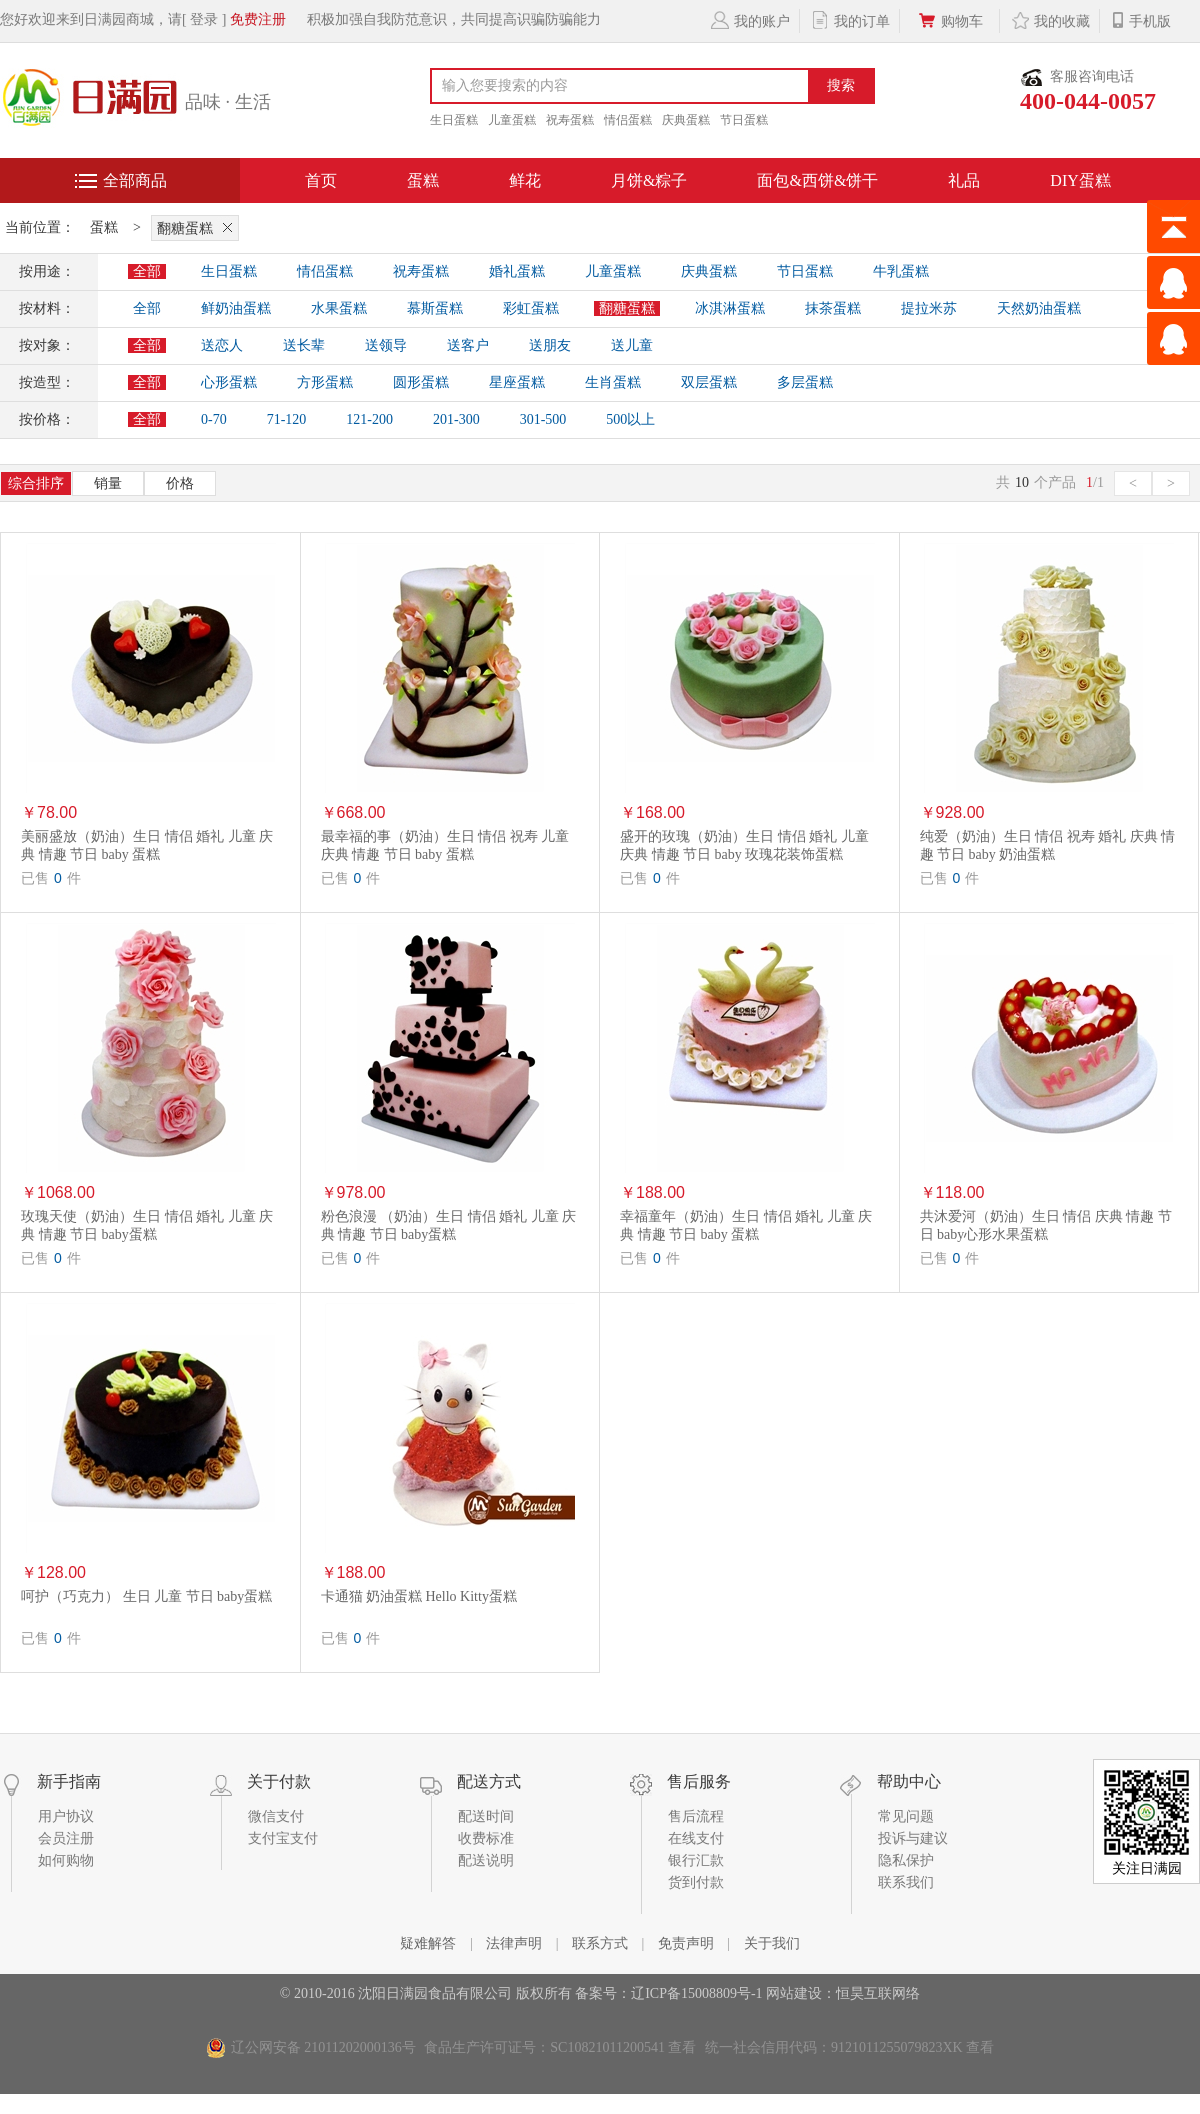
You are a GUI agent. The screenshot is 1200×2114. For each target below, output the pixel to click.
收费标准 (486, 1838)
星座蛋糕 (517, 382)
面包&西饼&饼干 (817, 180)
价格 (180, 483)
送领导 (386, 345)
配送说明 (486, 1860)
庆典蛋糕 (686, 120)
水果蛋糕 (339, 308)
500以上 (630, 419)
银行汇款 (696, 1860)
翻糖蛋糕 (198, 227)
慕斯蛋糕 (435, 308)
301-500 (543, 419)
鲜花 (525, 180)
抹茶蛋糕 (833, 308)
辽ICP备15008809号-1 (696, 1993)
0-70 (214, 419)
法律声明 (514, 1943)
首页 (321, 180)
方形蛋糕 (325, 382)
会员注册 (66, 1838)
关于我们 (772, 1943)
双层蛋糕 (709, 382)
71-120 (287, 419)
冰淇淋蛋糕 (730, 308)
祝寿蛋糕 (570, 120)
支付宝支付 (283, 1838)
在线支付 (696, 1838)
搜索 (841, 85)
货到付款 (696, 1882)
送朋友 (550, 345)
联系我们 (906, 1882)
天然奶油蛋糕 (1039, 308)
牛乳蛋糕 (901, 271)
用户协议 (66, 1816)
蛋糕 (423, 180)
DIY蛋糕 (1080, 180)
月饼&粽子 (649, 180)
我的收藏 (1049, 20)
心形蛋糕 (229, 382)
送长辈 (304, 345)
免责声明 (686, 1943)
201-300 (456, 419)
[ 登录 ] (204, 19)
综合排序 (36, 483)
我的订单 (849, 20)
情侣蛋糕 (628, 120)
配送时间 (486, 1816)
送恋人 (222, 345)
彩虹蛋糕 (531, 308)
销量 (108, 483)
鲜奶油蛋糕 (236, 308)
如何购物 (66, 1860)
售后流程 (696, 1816)
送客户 (468, 345)
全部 (147, 271)
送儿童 (632, 345)
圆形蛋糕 (421, 382)
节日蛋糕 (744, 120)
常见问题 (906, 1816)
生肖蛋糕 (613, 382)
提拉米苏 (929, 308)
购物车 (949, 20)
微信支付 (276, 1816)
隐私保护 (906, 1860)
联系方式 (600, 1943)
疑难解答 (428, 1943)
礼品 (964, 180)
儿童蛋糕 (512, 120)
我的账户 (749, 20)
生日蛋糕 (454, 120)
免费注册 (258, 19)
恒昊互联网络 (878, 1993)
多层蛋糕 (805, 382)
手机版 (1140, 20)
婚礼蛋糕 (517, 271)
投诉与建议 (913, 1838)
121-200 (369, 419)
